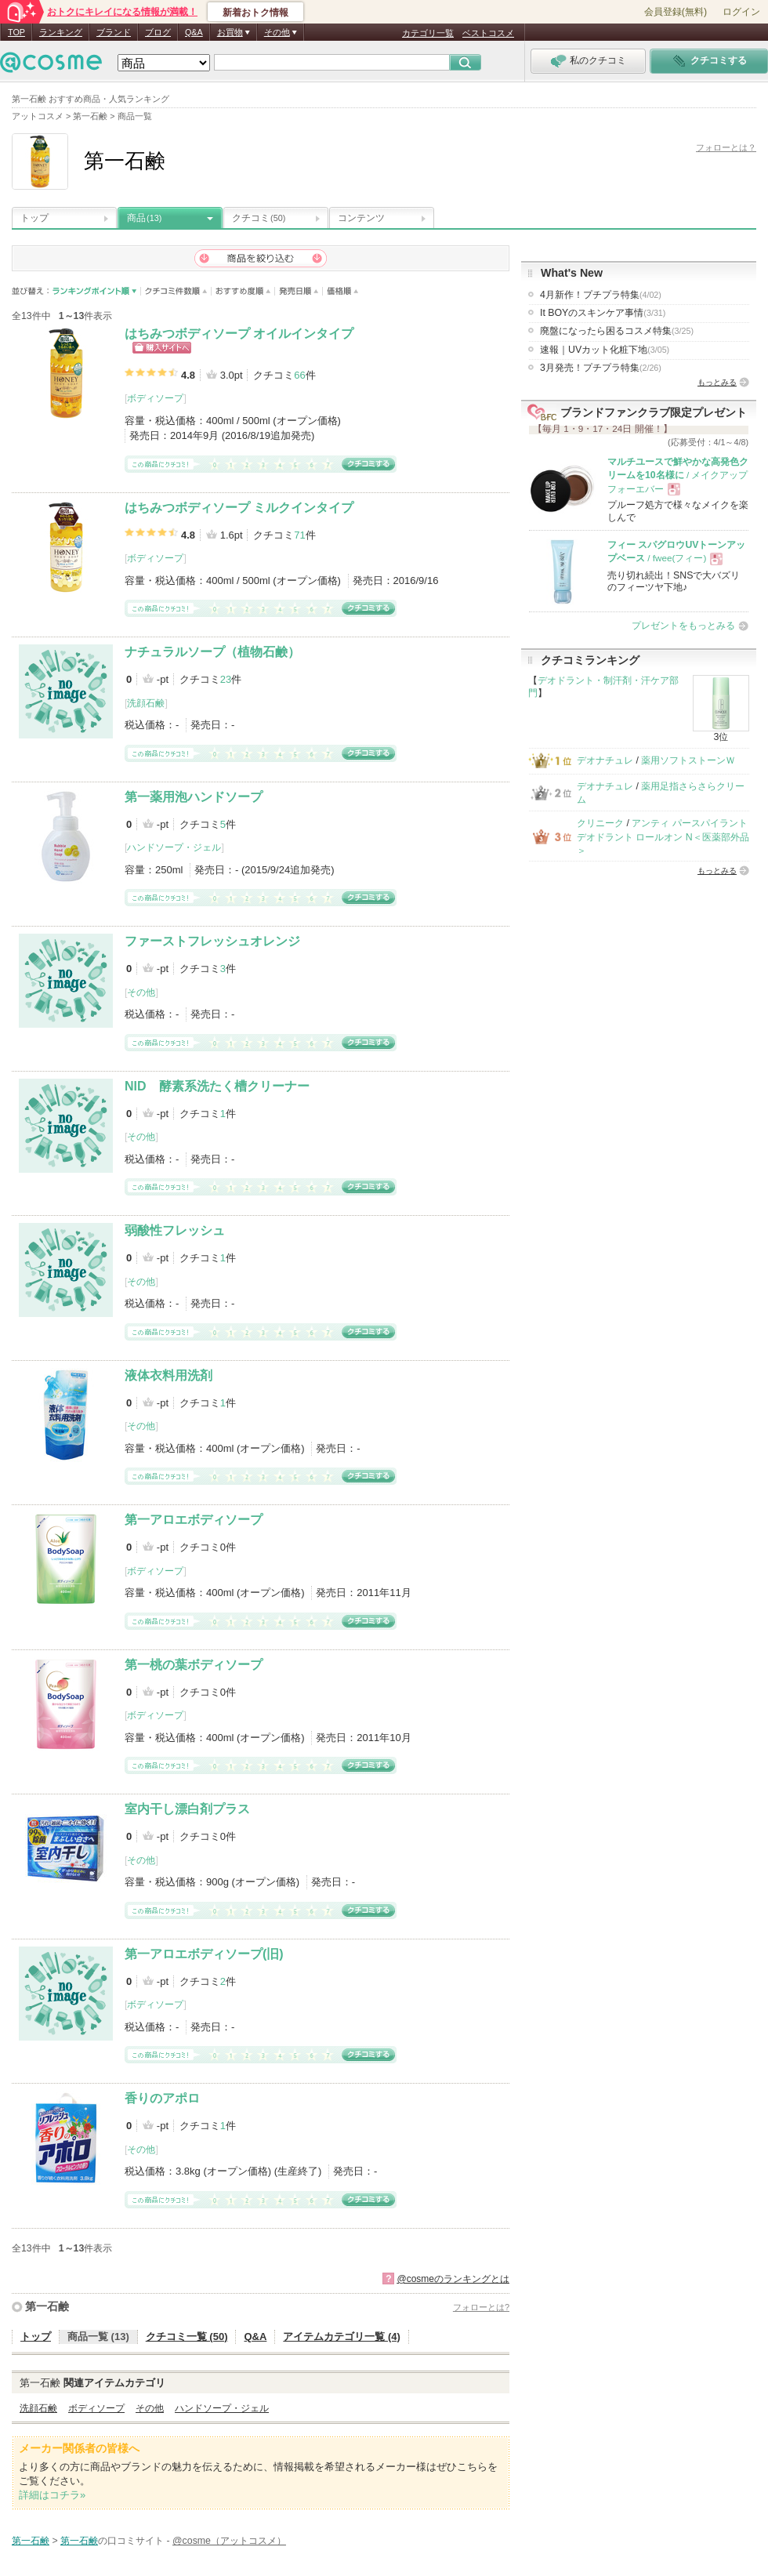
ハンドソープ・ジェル (174, 847)
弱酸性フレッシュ (175, 1230)
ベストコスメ (488, 33)
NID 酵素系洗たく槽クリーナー (217, 1086)
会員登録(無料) (675, 11)
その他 (141, 992)
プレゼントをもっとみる (683, 625)
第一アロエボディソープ (194, 1519)
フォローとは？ (726, 147)
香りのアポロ (162, 2098)
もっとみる (717, 382)
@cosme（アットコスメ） (229, 2540)
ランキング (60, 32)
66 (299, 375)
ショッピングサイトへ (161, 348)
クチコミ (258, 217)
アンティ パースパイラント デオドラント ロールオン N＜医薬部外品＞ (663, 837)
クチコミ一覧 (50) (187, 2336)
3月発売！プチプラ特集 (600, 367)
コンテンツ (361, 217)
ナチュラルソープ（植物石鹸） (212, 652)
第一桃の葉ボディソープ (194, 1664)
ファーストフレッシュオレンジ (212, 941)
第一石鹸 (47, 2306)
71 (299, 535)
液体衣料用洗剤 (168, 1375)
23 (225, 679)
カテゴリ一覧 (428, 33)
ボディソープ (155, 398)
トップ (34, 217)
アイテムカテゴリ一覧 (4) (341, 2336)
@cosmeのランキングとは (453, 2278)
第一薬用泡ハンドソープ (194, 797)
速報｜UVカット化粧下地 (604, 349)
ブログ (158, 32)
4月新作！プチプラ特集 (600, 294)
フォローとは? (481, 2307)
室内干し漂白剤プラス (187, 1809)
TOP (16, 32)
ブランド (113, 32)
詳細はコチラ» (52, 2495)
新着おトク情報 (255, 12)
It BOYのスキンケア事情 (602, 312)
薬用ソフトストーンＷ (688, 760)
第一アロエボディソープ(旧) (204, 1954)
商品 (144, 217)
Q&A (194, 32)
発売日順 (299, 291)
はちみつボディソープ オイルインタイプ (239, 333)
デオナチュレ (605, 760)
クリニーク (600, 823)
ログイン (741, 11)
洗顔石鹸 (146, 703)
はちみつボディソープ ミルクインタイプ (239, 507)
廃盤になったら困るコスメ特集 (617, 330)
